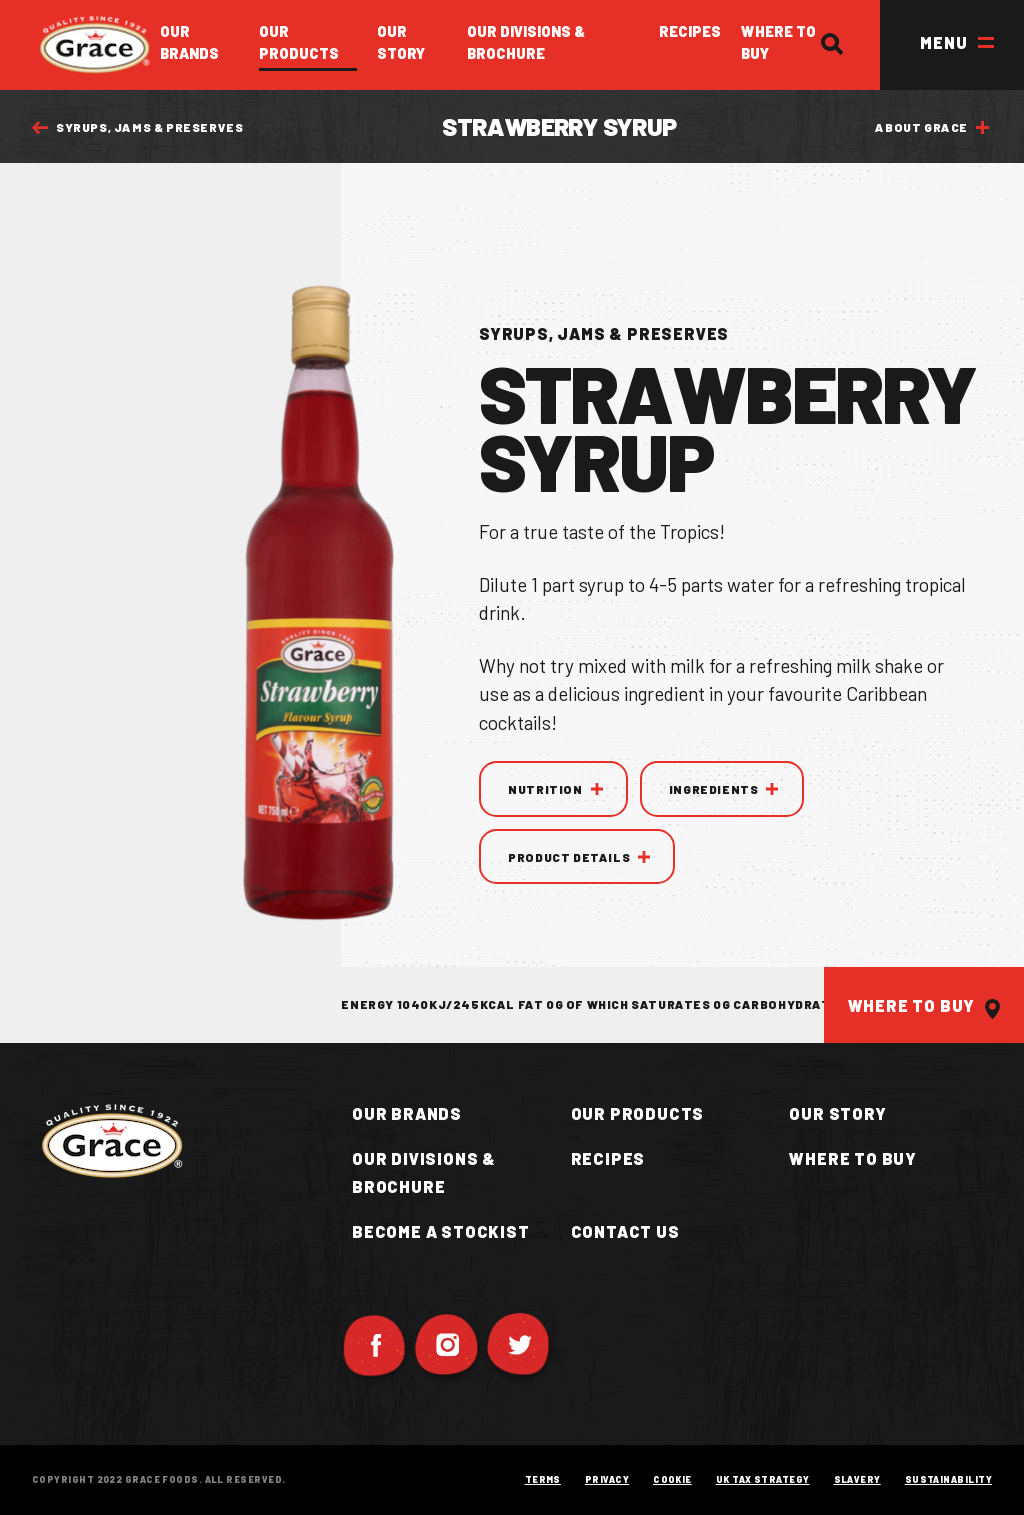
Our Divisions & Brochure (526, 42)
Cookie (672, 1479)
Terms (543, 1479)
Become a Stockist (441, 1231)
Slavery (857, 1479)
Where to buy (853, 1158)
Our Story (401, 42)
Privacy (607, 1479)
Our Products (299, 42)
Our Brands (189, 42)
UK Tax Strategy (763, 1479)
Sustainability (948, 1479)
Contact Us (625, 1231)
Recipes (690, 31)
